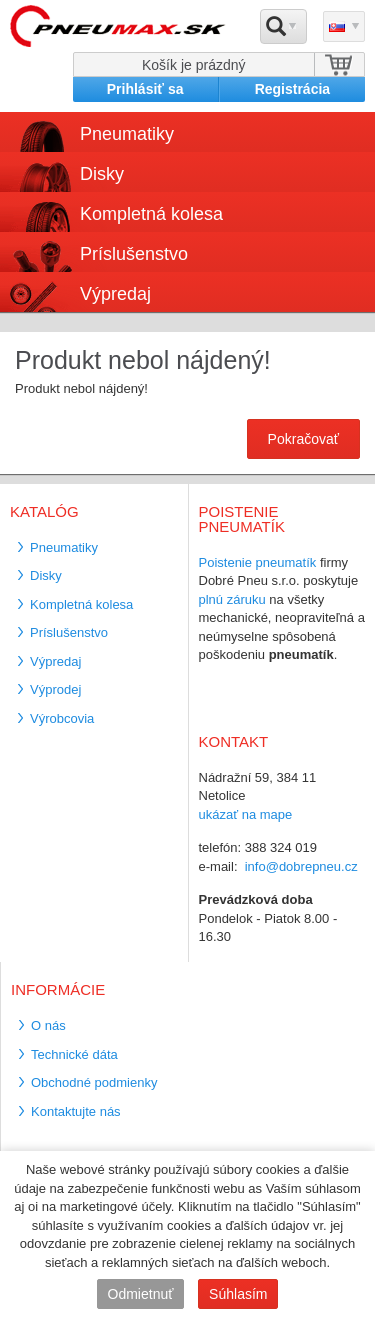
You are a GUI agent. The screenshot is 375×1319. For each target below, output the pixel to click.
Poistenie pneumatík (258, 562)
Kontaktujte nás (76, 1111)
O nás (48, 1025)
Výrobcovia (62, 718)
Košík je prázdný (194, 65)
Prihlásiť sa (145, 89)
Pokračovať (303, 439)
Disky (102, 174)
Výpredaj (115, 294)
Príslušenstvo (134, 254)
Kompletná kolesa (151, 214)
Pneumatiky (127, 134)
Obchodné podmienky (94, 1082)
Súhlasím (238, 1294)
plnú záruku (232, 599)
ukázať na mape (246, 814)
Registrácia (292, 89)
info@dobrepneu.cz (301, 866)
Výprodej (55, 689)
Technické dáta (74, 1054)
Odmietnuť (141, 1294)
